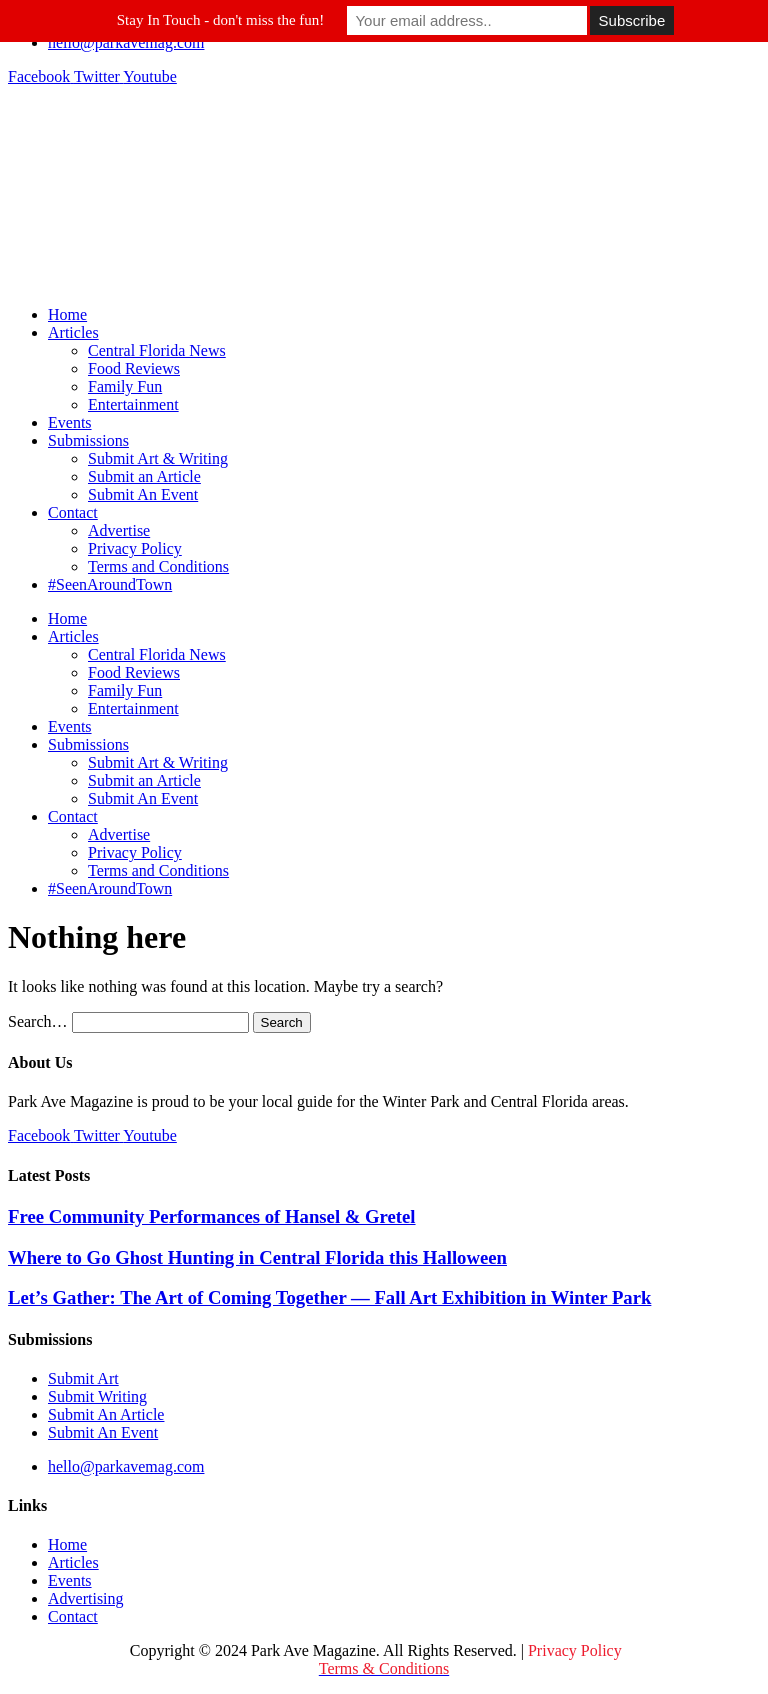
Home (67, 314)
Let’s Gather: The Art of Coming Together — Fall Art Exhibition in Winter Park (329, 1297)
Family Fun (125, 386)
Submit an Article (144, 476)
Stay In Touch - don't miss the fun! (221, 20)
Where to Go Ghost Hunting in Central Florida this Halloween (257, 1257)
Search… (38, 1021)
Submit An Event (143, 494)
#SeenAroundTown (110, 584)
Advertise (119, 530)
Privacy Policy (135, 548)
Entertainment (133, 404)
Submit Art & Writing (158, 458)
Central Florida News (157, 350)
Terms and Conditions (158, 566)
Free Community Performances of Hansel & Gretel (212, 1216)
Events (70, 422)
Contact (73, 512)
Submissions (88, 440)
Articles (73, 332)
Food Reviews (134, 368)
